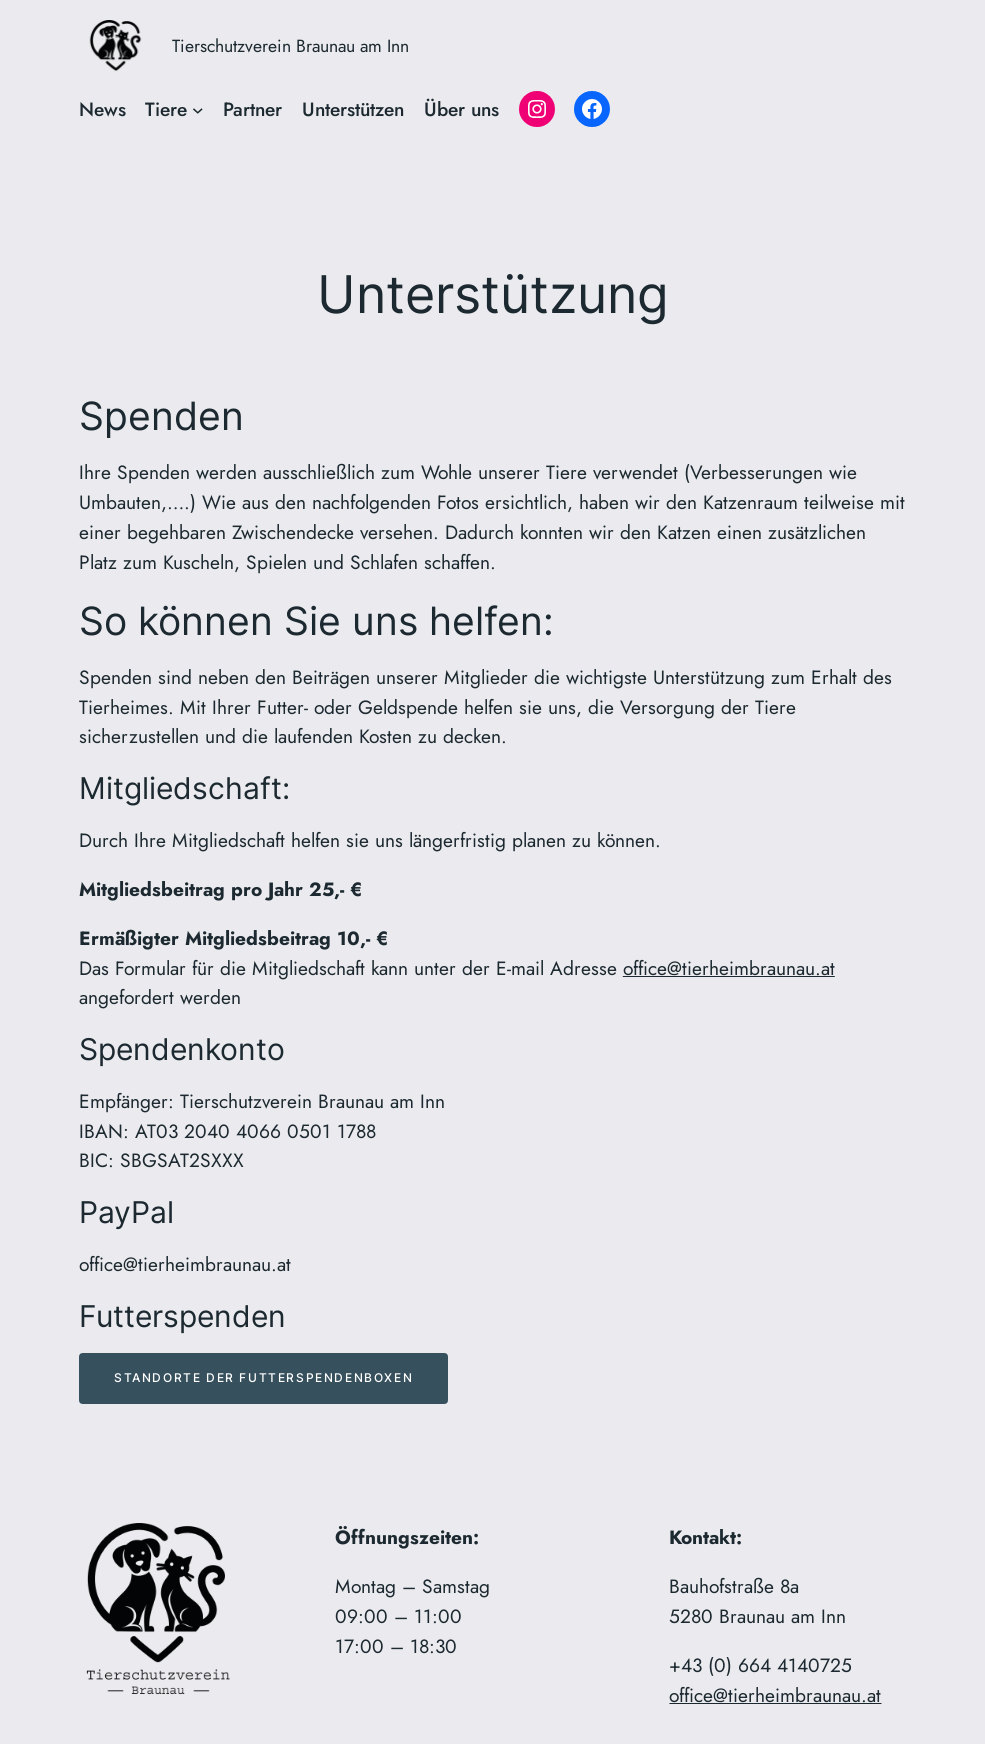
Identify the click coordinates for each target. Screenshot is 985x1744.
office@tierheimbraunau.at (729, 968)
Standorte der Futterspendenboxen (263, 1377)
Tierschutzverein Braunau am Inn (290, 46)
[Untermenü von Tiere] (198, 110)
